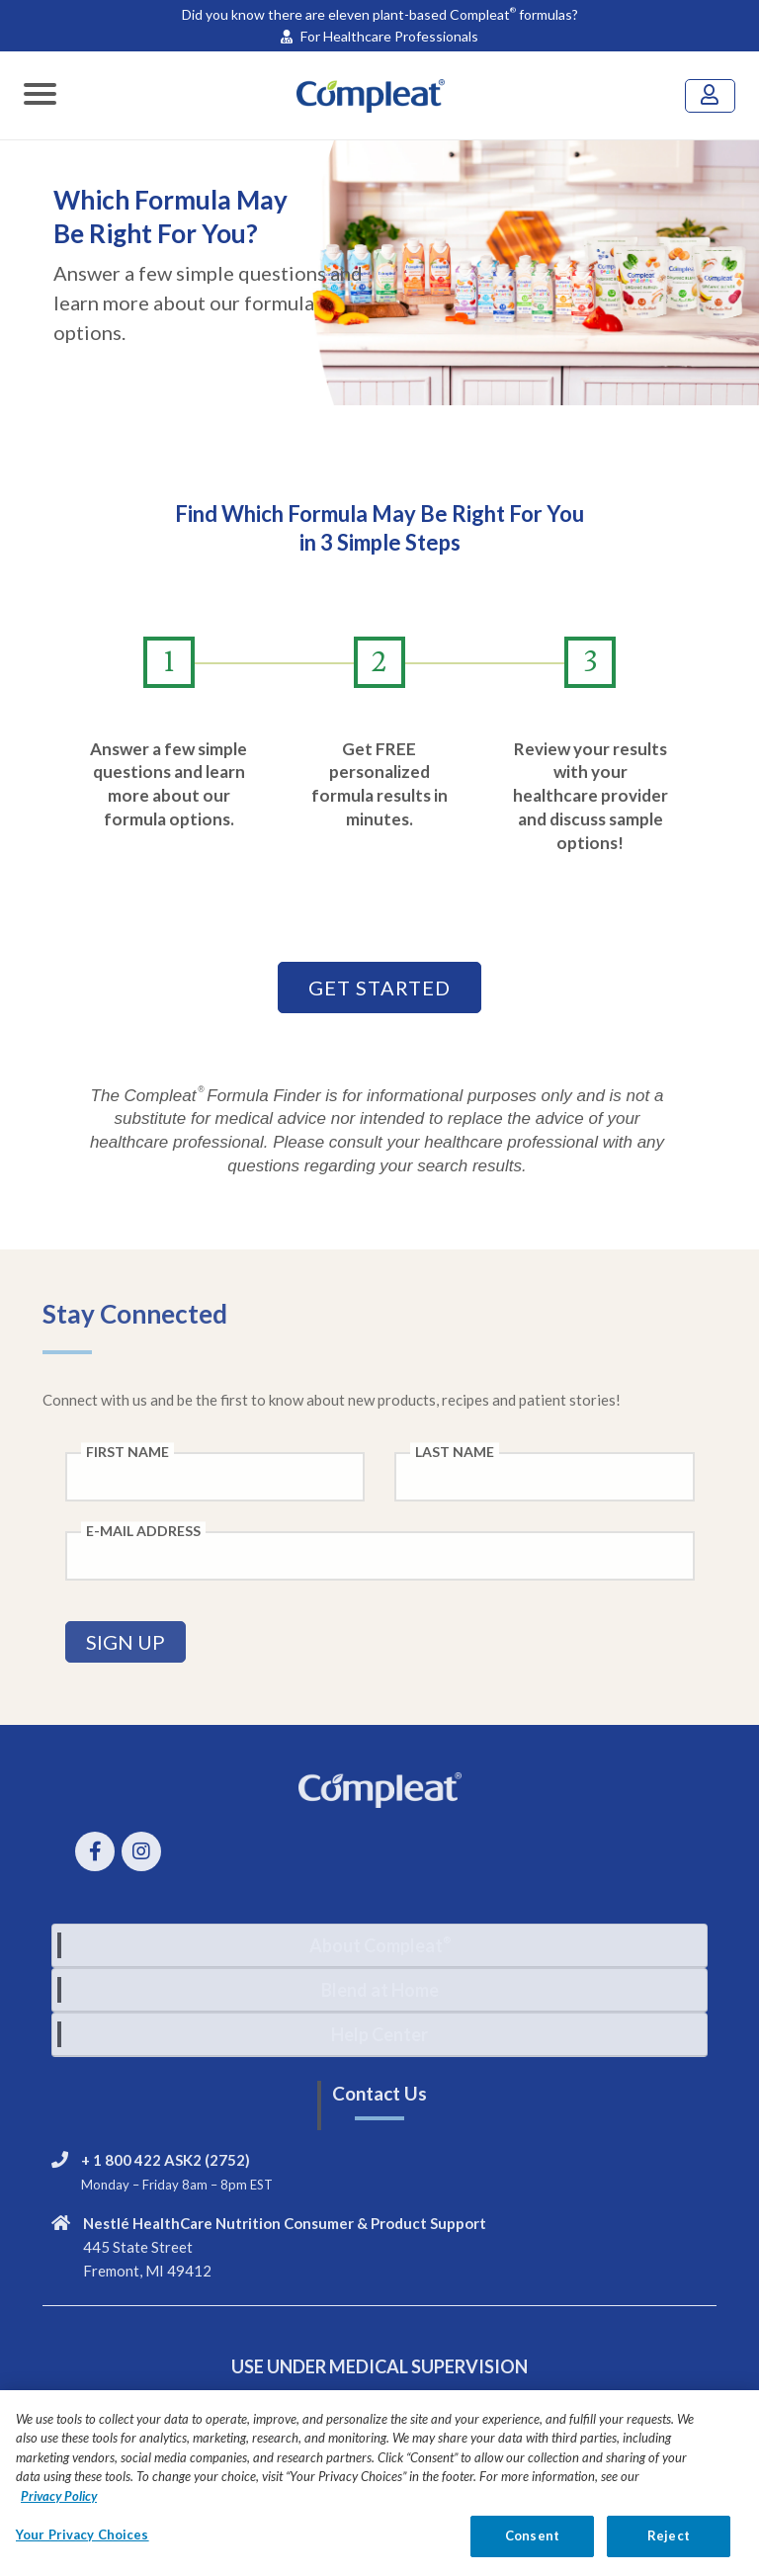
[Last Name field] (544, 1477)
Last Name (454, 1451)
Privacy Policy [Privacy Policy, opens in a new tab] (59, 2511)
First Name (127, 1451)
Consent (532, 2551)
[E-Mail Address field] (380, 1556)
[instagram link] (145, 1854)
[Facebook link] (98, 1854)
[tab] (379, 1946)
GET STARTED (379, 987)
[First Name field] (215, 1477)
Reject (668, 2551)
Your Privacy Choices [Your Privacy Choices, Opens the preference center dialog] (82, 2550)
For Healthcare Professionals (379, 36)
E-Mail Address (143, 1530)
